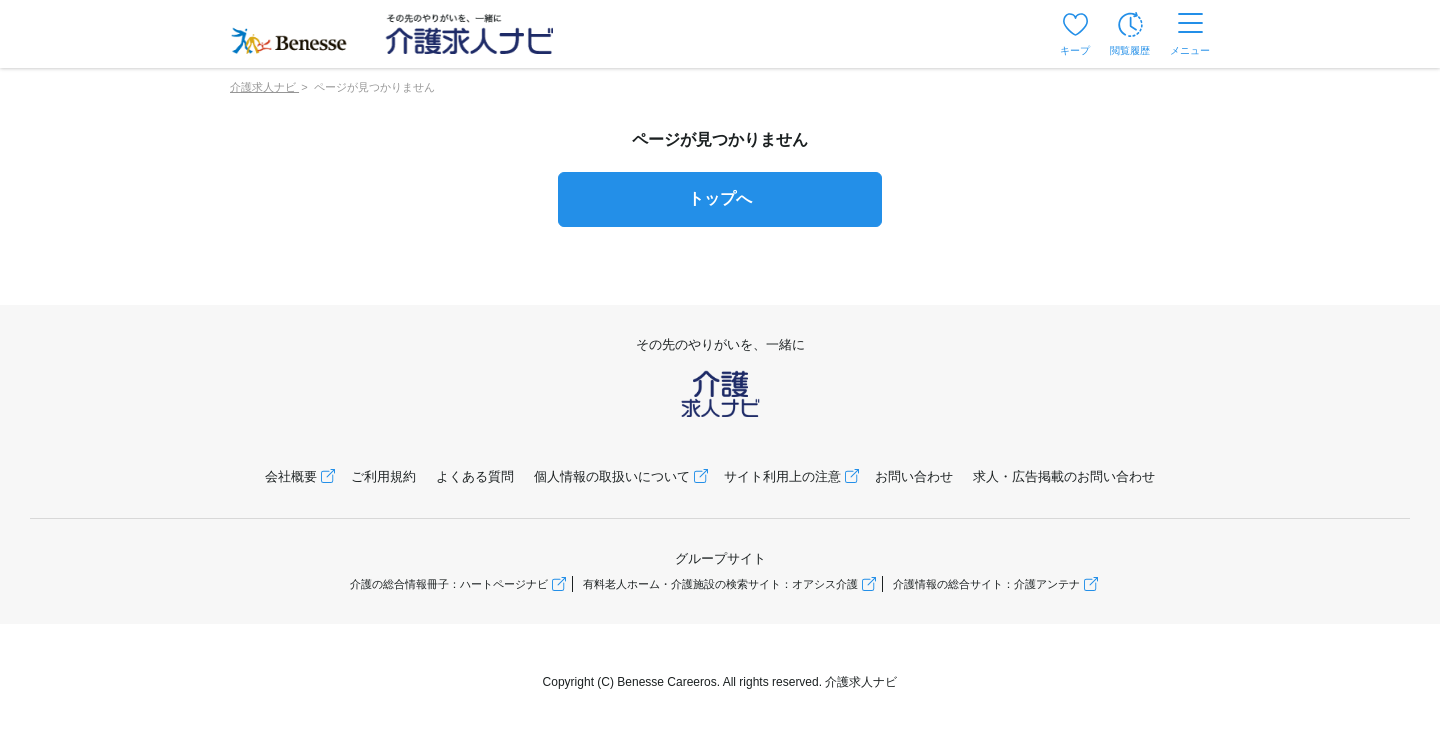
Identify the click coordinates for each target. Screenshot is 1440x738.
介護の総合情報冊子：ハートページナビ (449, 584)
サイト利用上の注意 (782, 476)
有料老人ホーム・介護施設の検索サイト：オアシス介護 (720, 584)
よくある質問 (475, 476)
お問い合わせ (914, 476)
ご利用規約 (383, 476)
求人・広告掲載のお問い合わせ (1064, 476)
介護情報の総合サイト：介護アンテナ (986, 584)
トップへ (720, 198)
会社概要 (291, 476)
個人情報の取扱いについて (612, 476)
